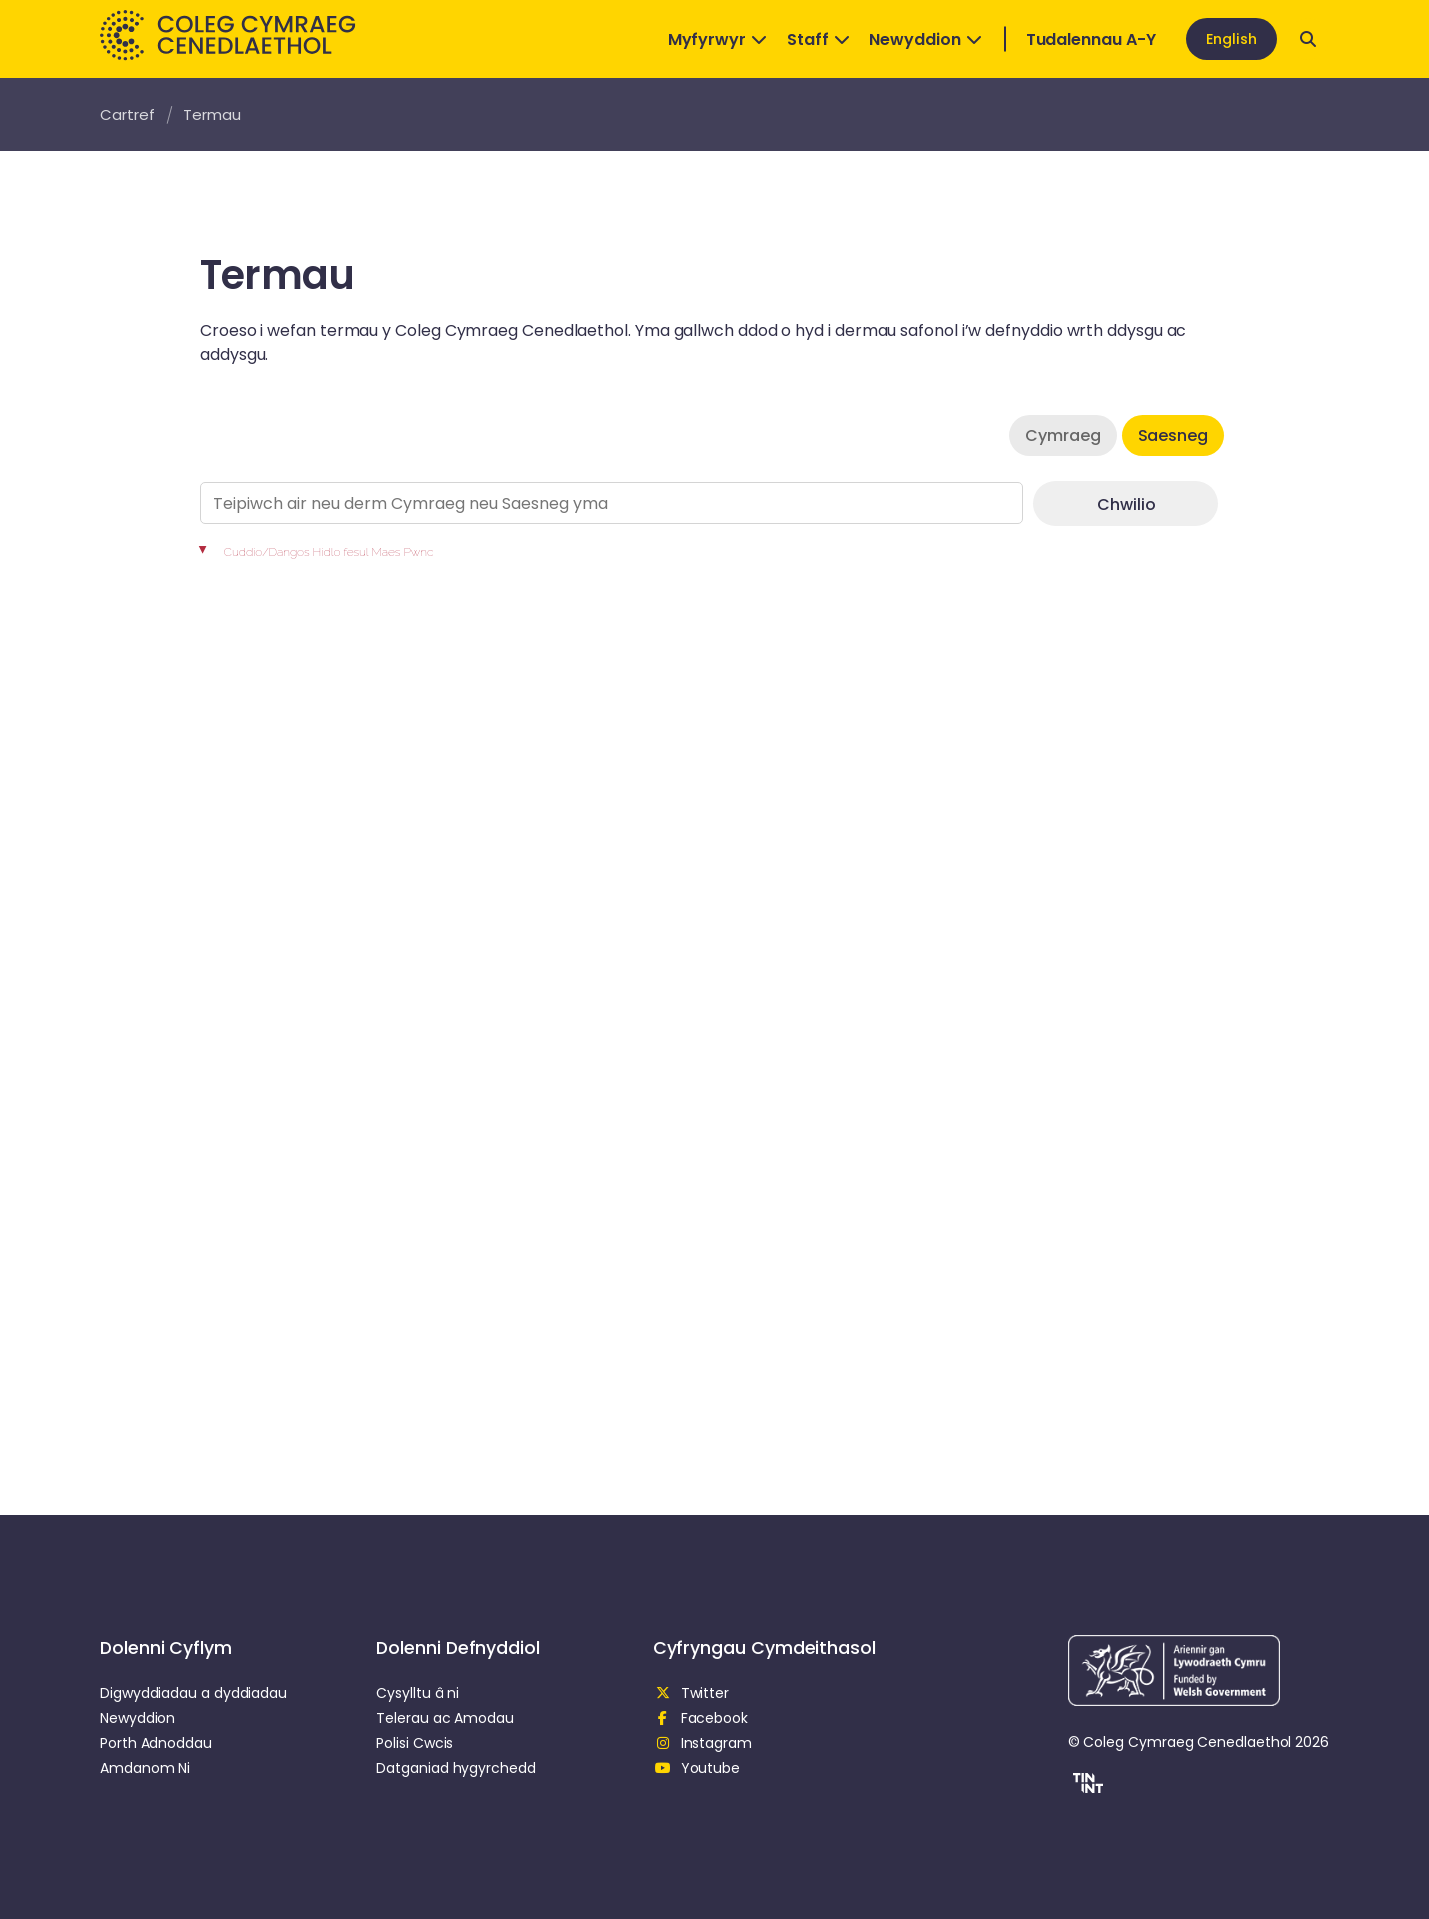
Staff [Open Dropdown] (818, 39)
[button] (1085, 1786)
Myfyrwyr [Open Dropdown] (717, 39)
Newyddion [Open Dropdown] (925, 39)
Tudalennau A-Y (1091, 39)
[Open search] (1308, 39)
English (1231, 39)
